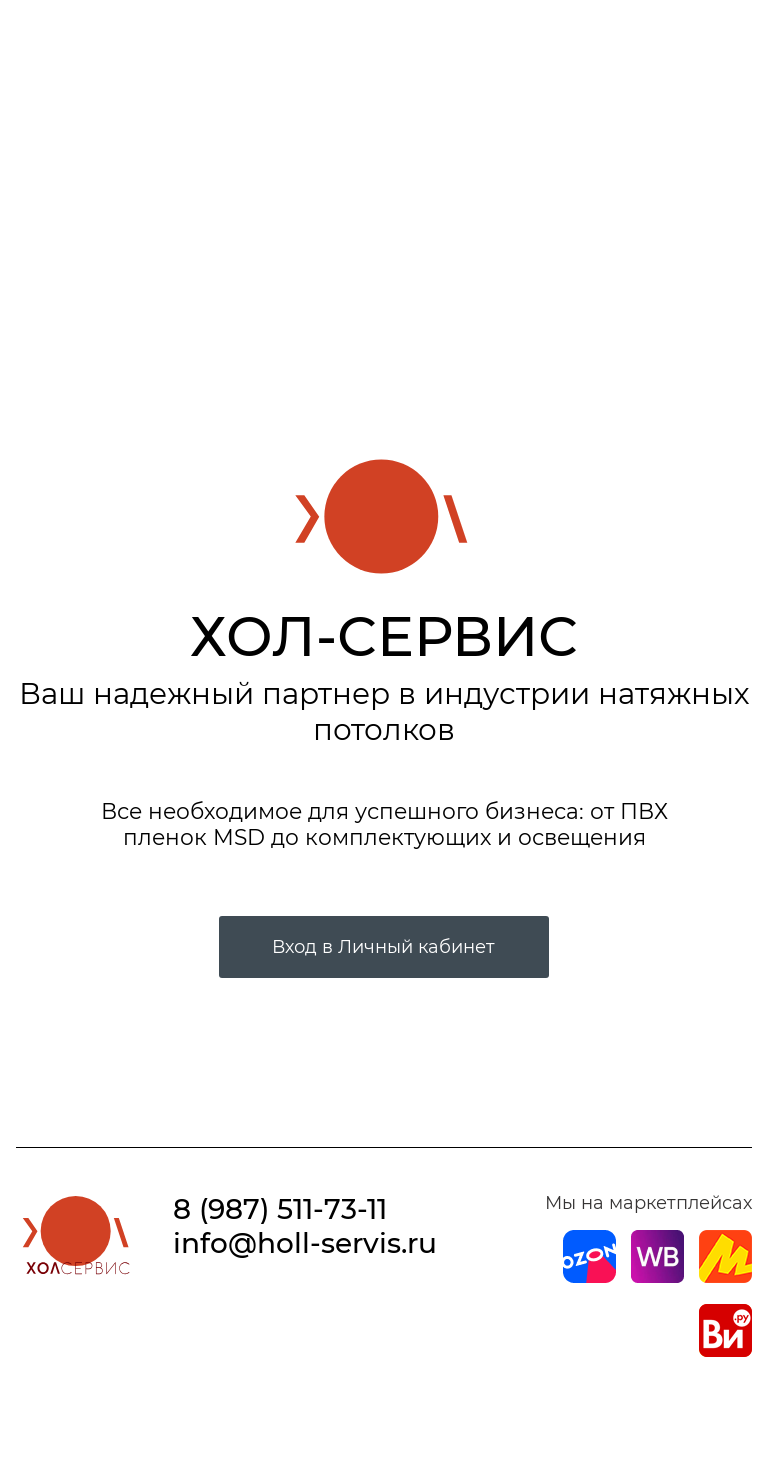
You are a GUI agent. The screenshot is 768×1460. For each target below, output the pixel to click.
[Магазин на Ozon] (589, 1277)
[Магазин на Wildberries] (657, 1277)
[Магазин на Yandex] (725, 1277)
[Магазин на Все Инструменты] (725, 1351)
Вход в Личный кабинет (383, 947)
